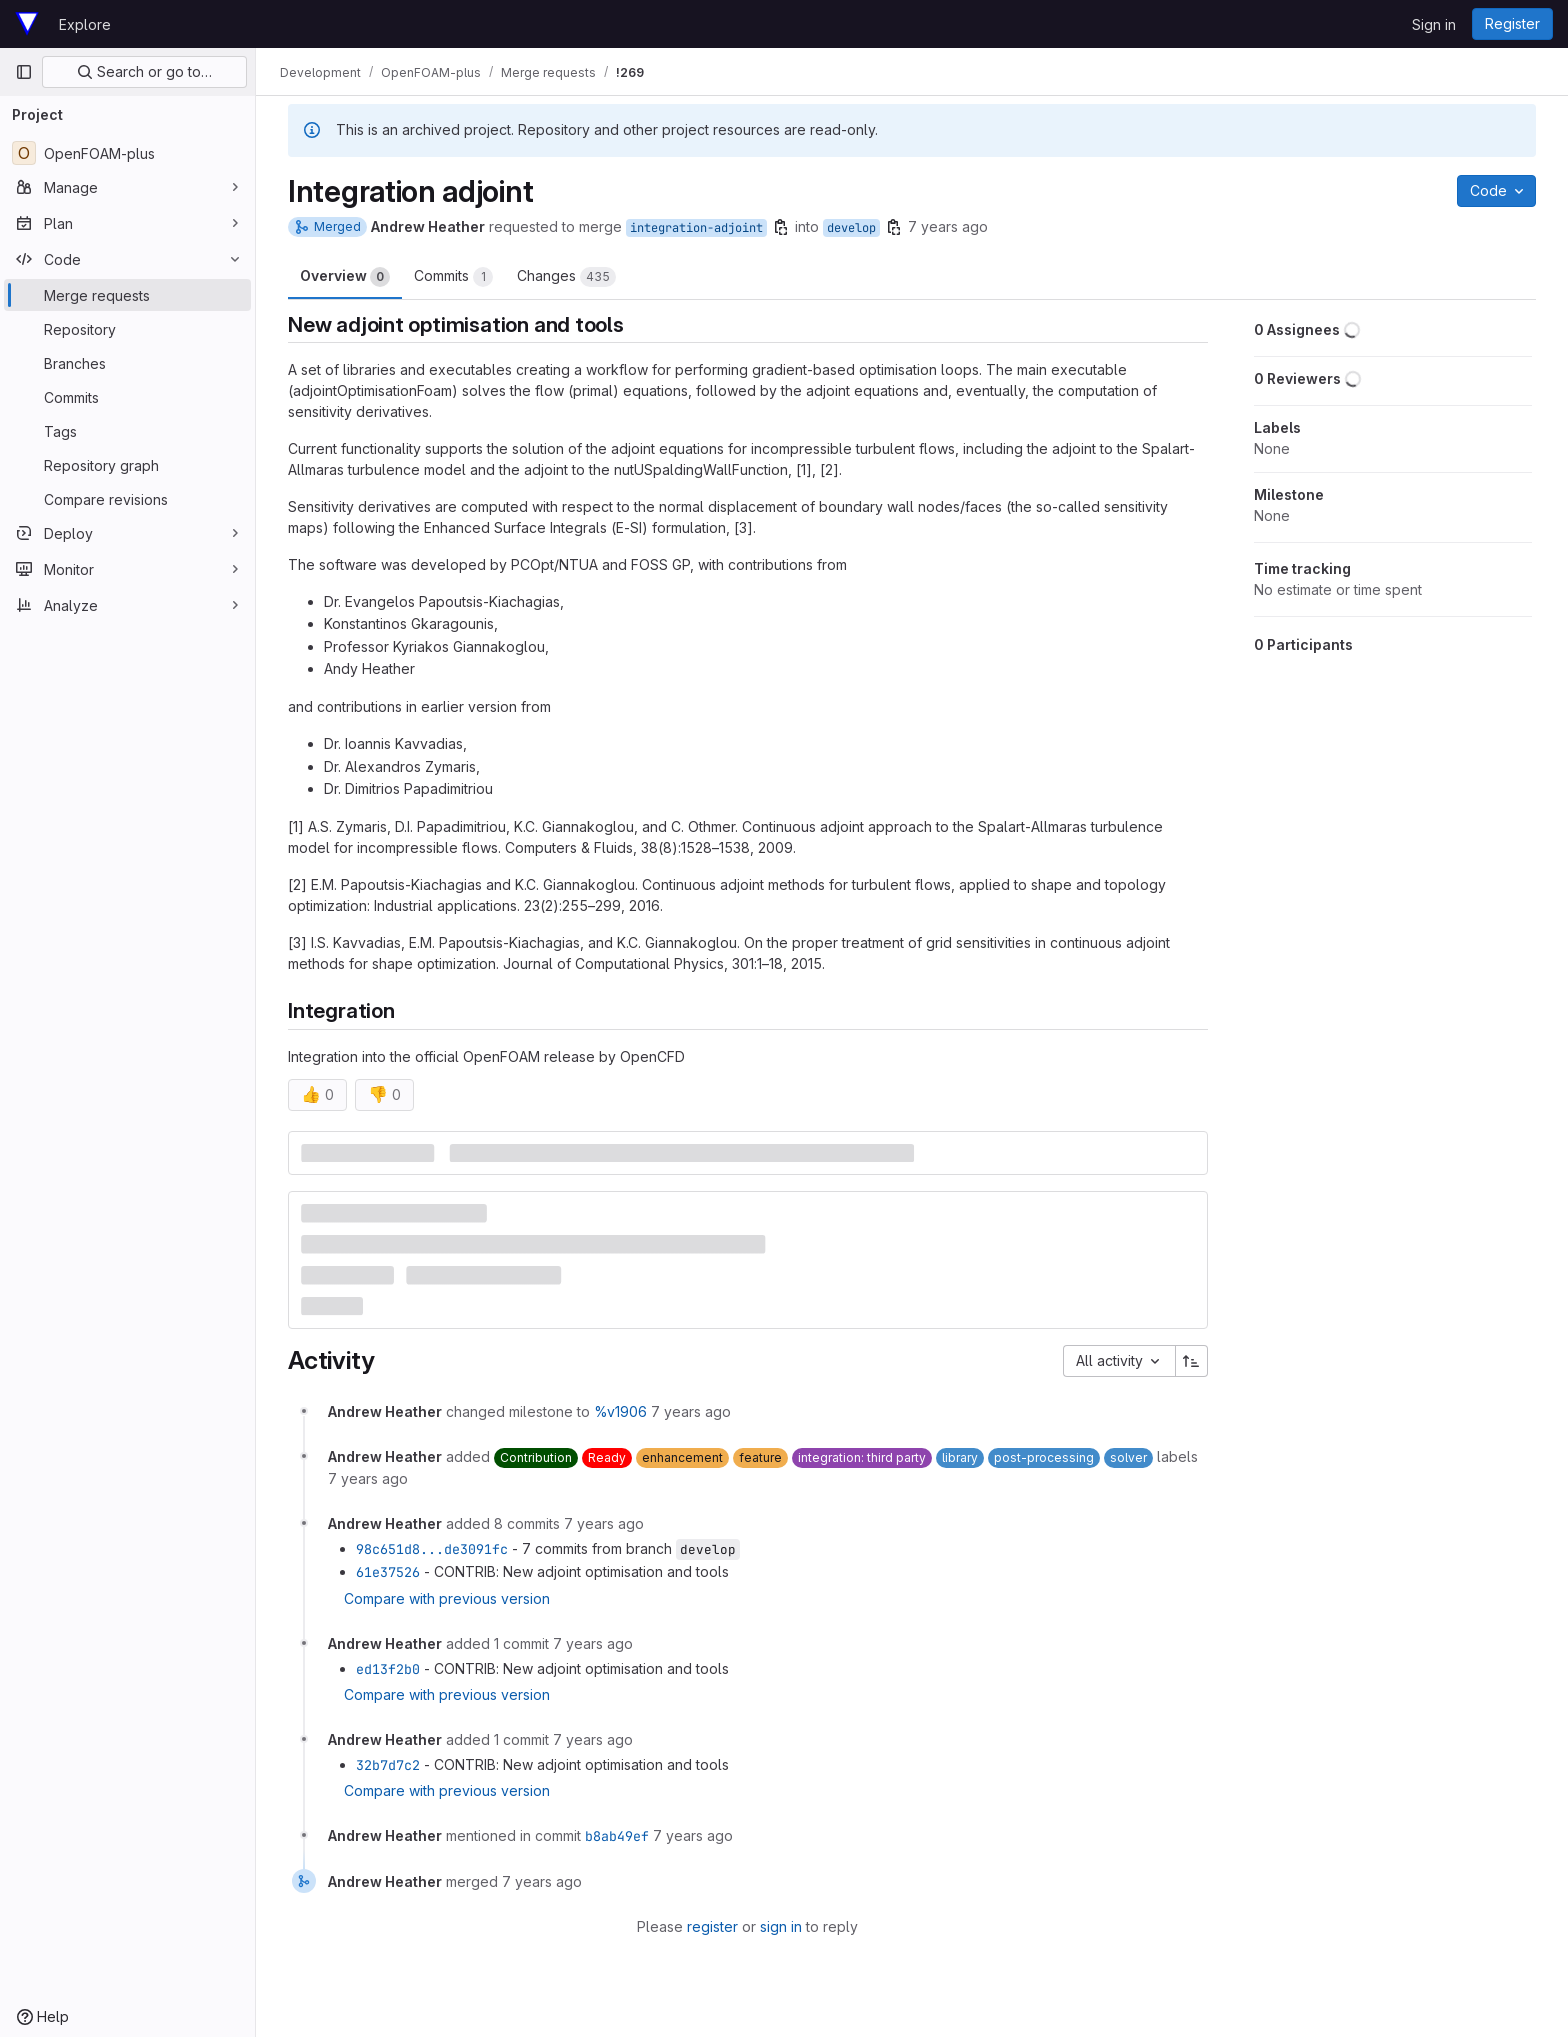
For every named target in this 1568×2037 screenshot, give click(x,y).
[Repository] (127, 329)
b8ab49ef (617, 1836)
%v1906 (620, 1411)
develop (851, 228)
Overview (345, 277)
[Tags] (127, 431)
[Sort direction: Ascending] (1192, 1361)
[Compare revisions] (127, 499)
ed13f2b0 (388, 1669)
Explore (85, 24)
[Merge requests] (127, 295)
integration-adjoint (696, 228)
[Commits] (127, 397)
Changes (566, 277)
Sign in (1434, 24)
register (712, 1926)
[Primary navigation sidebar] (24, 72)
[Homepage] (27, 24)
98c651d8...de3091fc (432, 1549)
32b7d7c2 (388, 1765)
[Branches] (127, 363)
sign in (781, 1926)
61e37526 (388, 1572)
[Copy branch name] (781, 227)
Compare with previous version (447, 1598)
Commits (453, 277)
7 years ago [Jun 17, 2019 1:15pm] (948, 226)
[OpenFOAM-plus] (127, 153)
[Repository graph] (127, 465)
